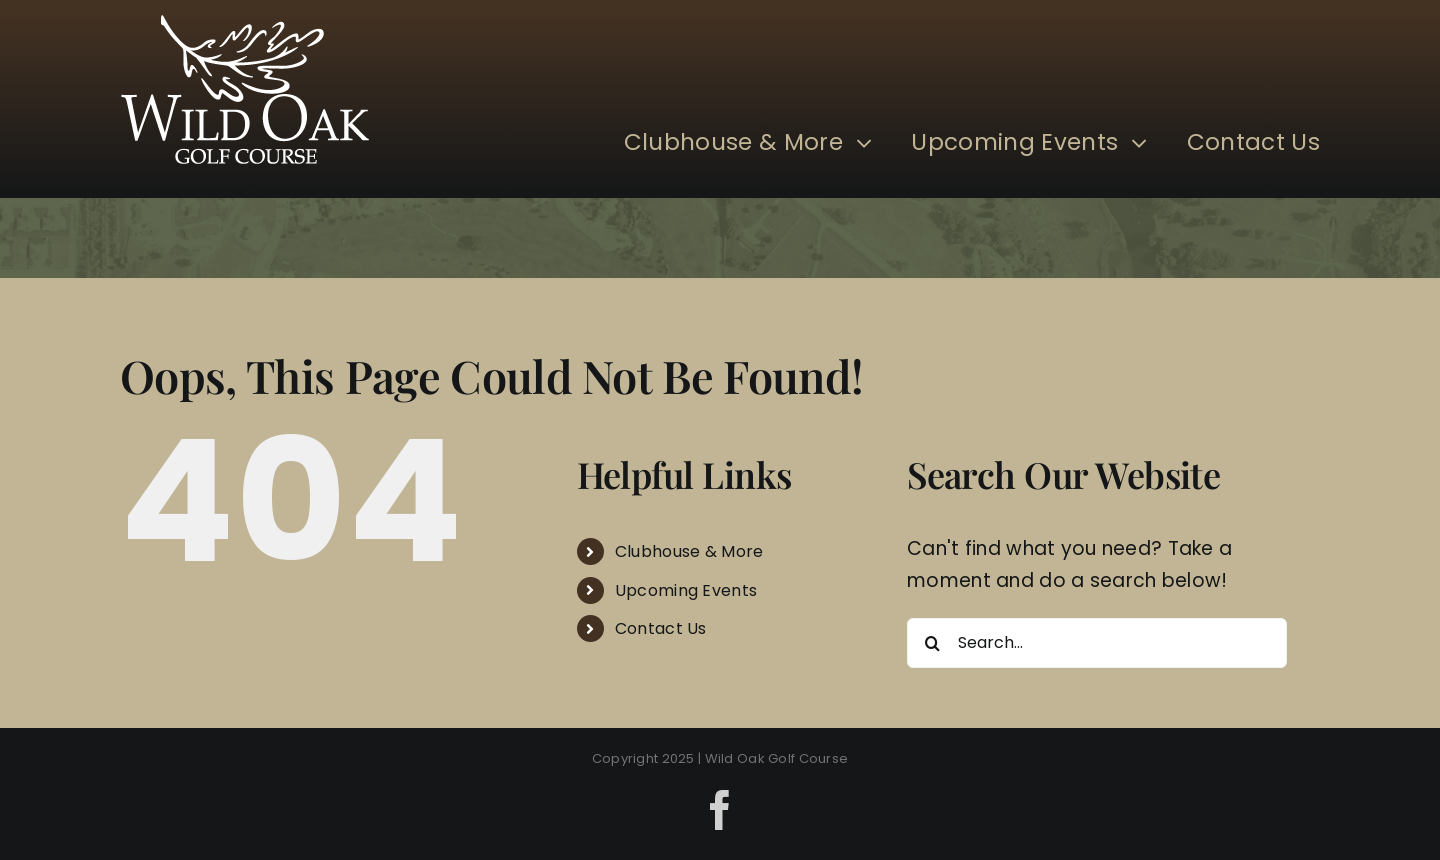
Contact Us (661, 628)
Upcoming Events (686, 590)
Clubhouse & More (689, 551)
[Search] (932, 643)
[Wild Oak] (245, 24)
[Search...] (1097, 643)
